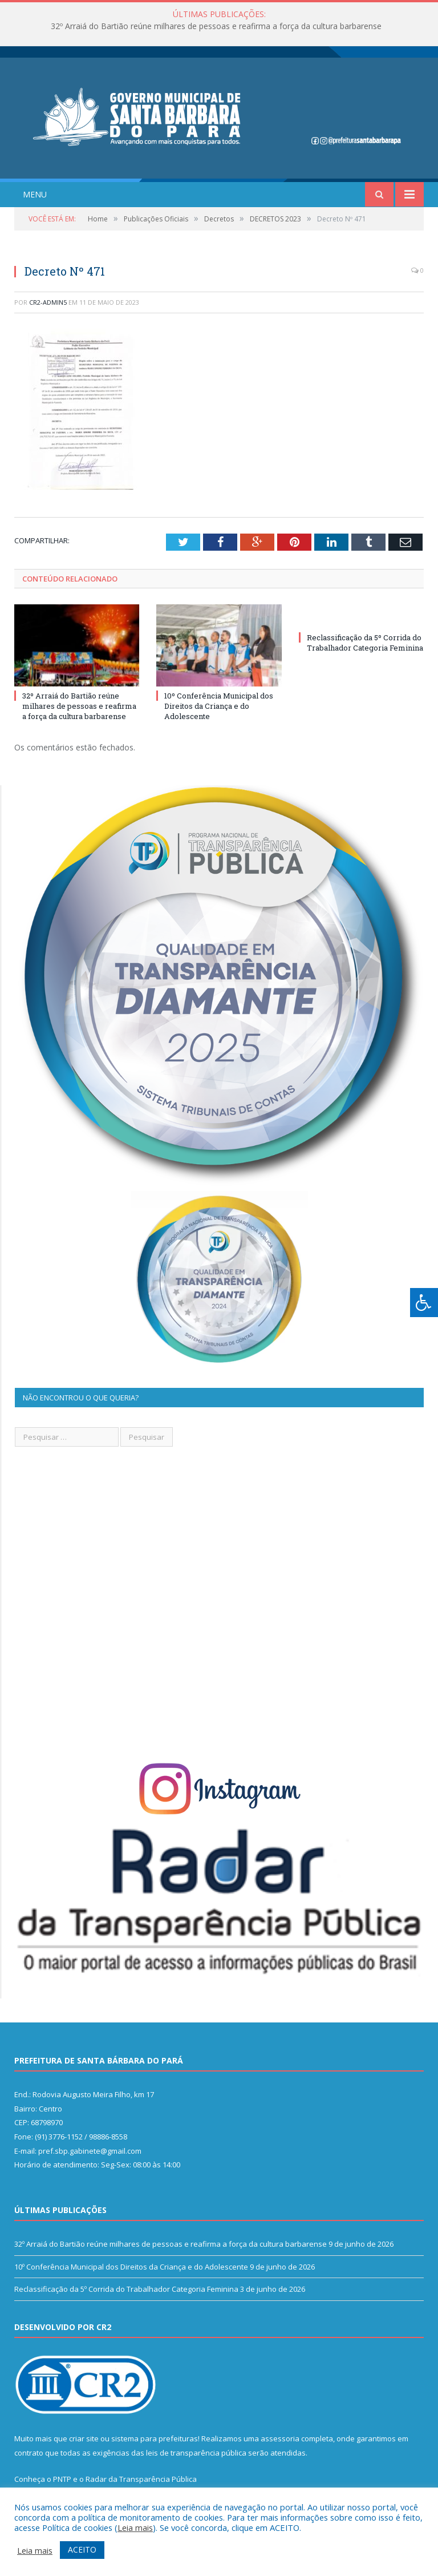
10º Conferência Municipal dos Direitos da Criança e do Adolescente (218, 706)
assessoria (280, 2438)
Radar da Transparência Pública (141, 2479)
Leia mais (135, 2527)
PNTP (62, 2479)
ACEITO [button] (82, 2549)
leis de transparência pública (196, 2453)
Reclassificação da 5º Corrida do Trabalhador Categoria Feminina (365, 642)
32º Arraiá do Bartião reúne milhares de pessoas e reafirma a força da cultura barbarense (216, 26)
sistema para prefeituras (154, 2438)
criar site (84, 2438)
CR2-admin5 (48, 302)
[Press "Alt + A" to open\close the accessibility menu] (424, 1302)
